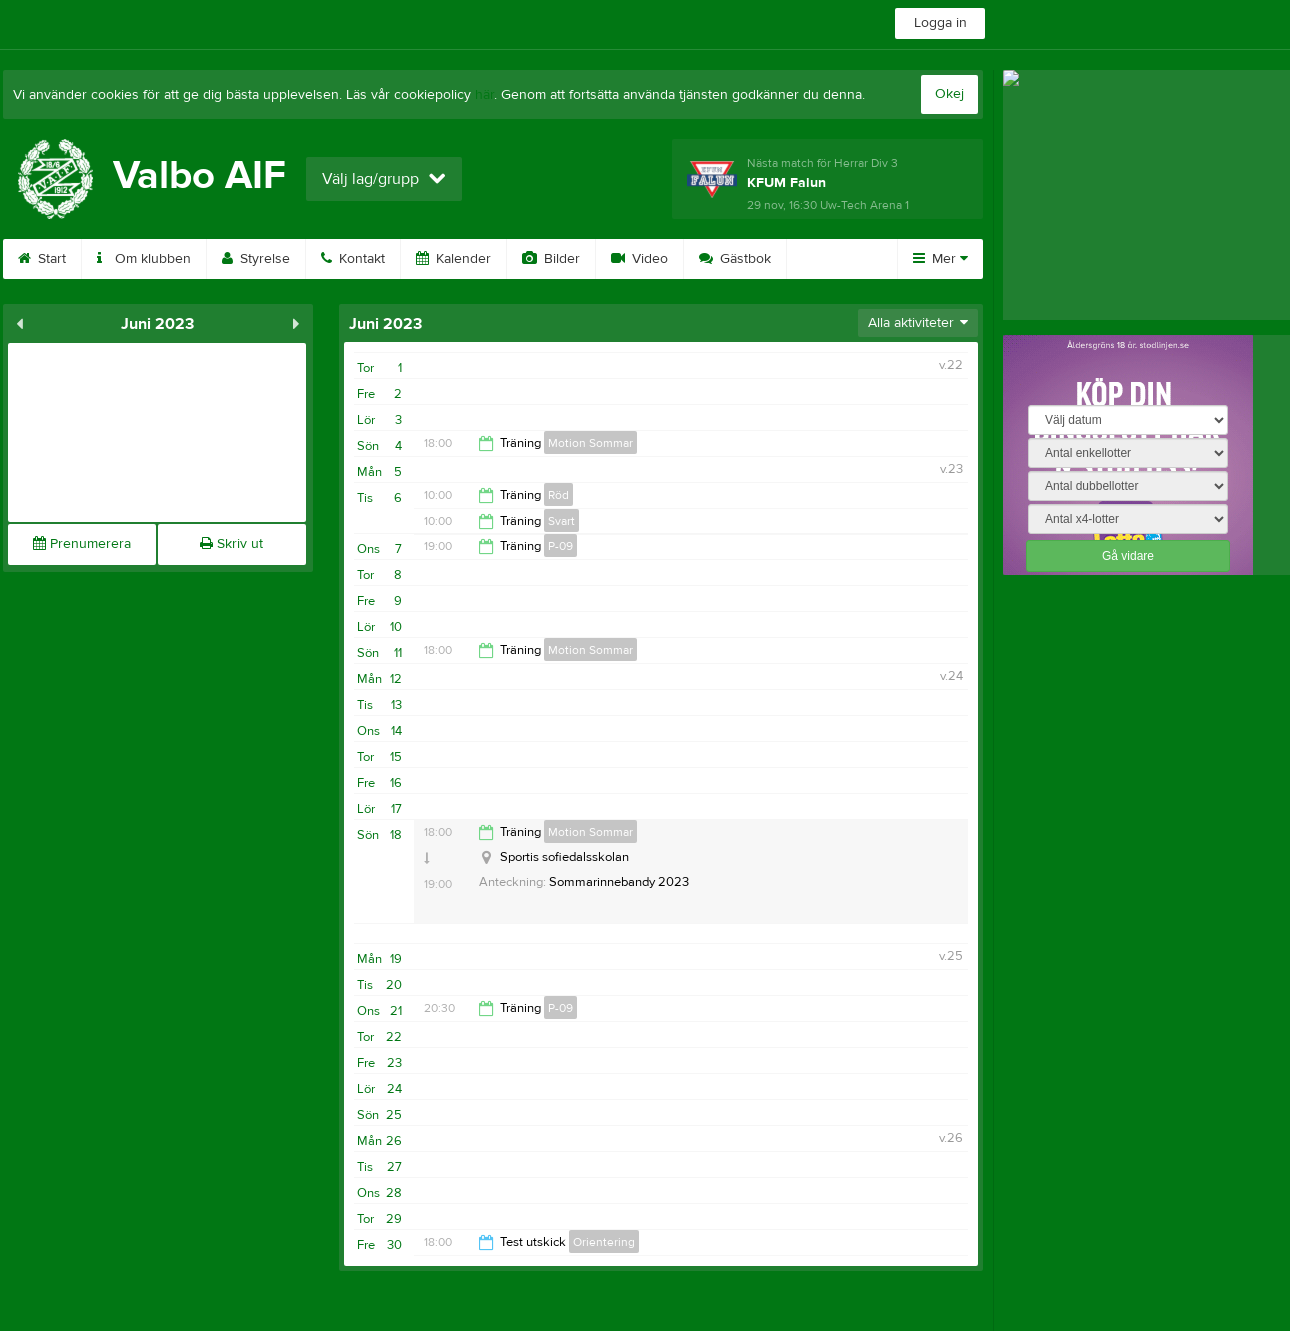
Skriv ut (231, 544)
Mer (940, 259)
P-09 (560, 546)
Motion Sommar (590, 443)
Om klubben (144, 259)
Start (42, 259)
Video (639, 259)
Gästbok (735, 259)
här (484, 95)
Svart (561, 521)
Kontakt (353, 259)
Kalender (453, 259)
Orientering (604, 1242)
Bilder (551, 259)
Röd (558, 495)
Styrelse (256, 259)
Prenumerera (82, 544)
